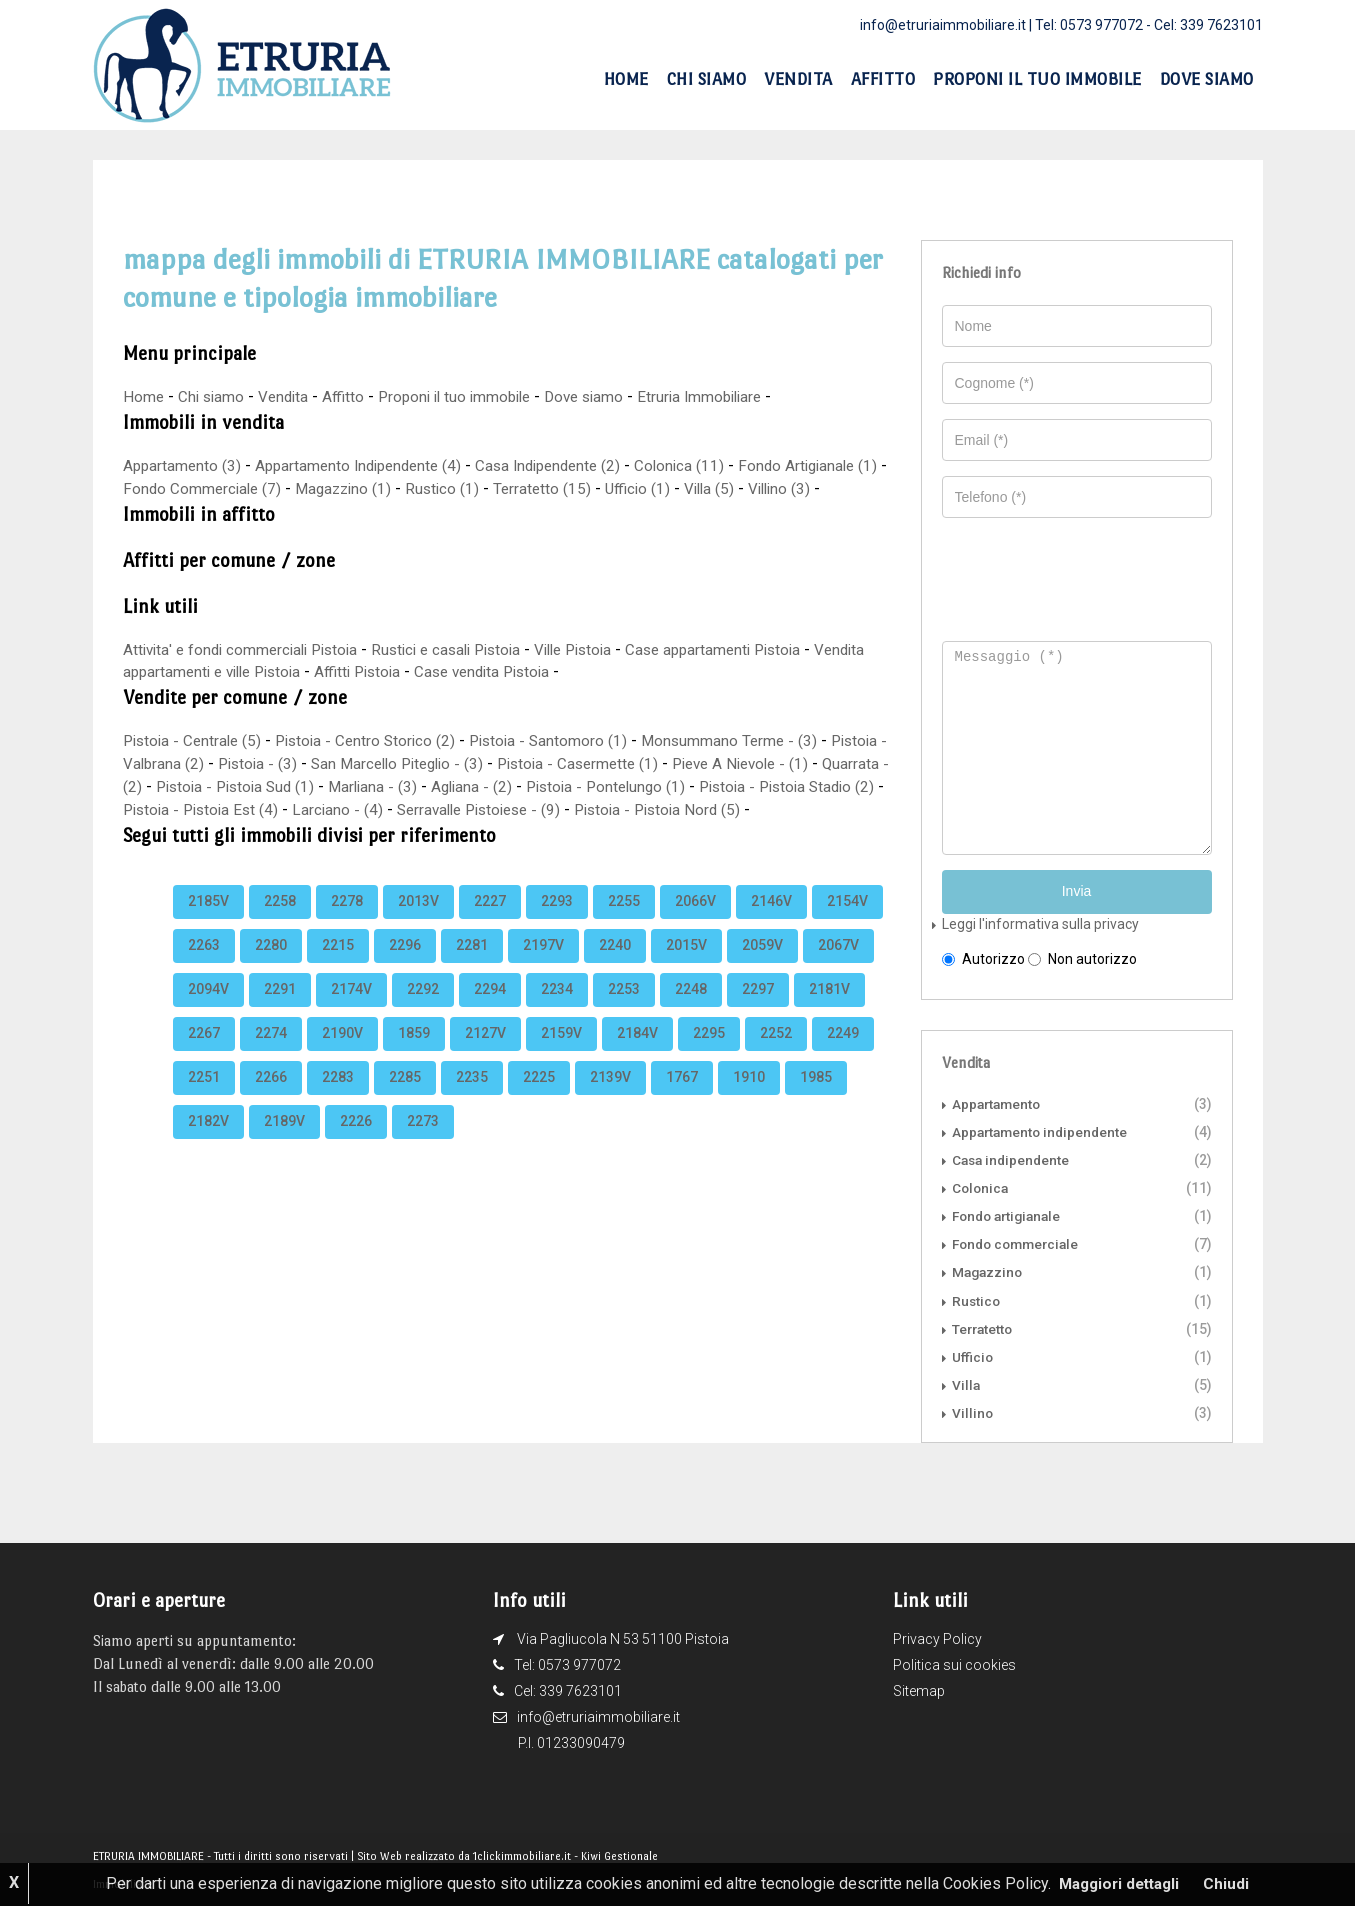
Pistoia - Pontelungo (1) (730, 786)
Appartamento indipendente (1043, 1130)
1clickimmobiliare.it (522, 1853)
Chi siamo (707, 79)
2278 (347, 923)
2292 (423, 1011)
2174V (351, 1011)
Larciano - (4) (483, 809)
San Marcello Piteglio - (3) (472, 763)
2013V (418, 923)
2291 (280, 1011)
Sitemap (919, 1688)
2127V (485, 1055)
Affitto (883, 79)
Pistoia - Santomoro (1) (564, 740)
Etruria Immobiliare (724, 396)
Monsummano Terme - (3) (750, 740)
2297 (758, 1011)
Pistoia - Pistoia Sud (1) (345, 786)
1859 (414, 1055)
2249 (843, 1055)
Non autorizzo (1082, 957)
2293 (557, 923)
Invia (1077, 890)
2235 (472, 1099)
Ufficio (973, 1354)
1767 (682, 1099)
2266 (271, 1099)
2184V (637, 1055)
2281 (472, 967)
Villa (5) (759, 488)
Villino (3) (833, 488)
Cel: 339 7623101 (1208, 25)
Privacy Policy (937, 1636)
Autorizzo (983, 957)
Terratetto (984, 1326)
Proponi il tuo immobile (1037, 79)
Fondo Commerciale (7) (237, 488)
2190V (342, 1055)
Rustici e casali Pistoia (464, 649)
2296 (405, 967)
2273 (423, 1143)
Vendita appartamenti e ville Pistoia (247, 671)
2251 (204, 1099)
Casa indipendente (1013, 1158)
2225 (539, 1099)
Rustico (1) (486, 488)
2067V (838, 967)
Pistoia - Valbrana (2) (196, 763)
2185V (208, 923)
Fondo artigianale (1010, 1214)
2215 (338, 967)
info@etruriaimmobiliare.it (943, 25)
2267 (204, 1055)
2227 (490, 923)
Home (626, 79)
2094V (208, 1011)
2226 (356, 1143)
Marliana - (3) (489, 786)
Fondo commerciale (1019, 1242)
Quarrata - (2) (201, 786)
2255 (624, 923)
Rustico (977, 1298)
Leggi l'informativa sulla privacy (1040, 922)
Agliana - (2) (591, 786)
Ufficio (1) (685, 488)
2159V (561, 1055)
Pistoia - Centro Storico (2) (375, 740)
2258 (280, 923)
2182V (208, 1143)
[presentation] (1086, 570)
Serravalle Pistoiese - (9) (631, 809)
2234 (557, 1011)
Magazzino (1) (383, 488)
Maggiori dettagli (1119, 1883)
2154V (847, 923)
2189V (284, 1143)
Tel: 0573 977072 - (1094, 25)
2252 (776, 1055)
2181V (829, 1011)
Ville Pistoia (600, 649)
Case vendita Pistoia (562, 671)
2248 (691, 1011)
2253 (624, 1011)
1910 (749, 1099)
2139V (610, 1099)
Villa (966, 1382)
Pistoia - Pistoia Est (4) (341, 809)
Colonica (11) (703, 465)
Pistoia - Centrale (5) (195, 740)
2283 (338, 1099)
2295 (709, 1055)
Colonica (981, 1186)
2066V (695, 923)
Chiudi (1231, 1883)
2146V (771, 923)
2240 (615, 967)
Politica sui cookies (954, 1662)
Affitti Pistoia (430, 671)
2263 (204, 967)
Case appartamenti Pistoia (749, 649)
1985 (816, 1099)
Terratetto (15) (588, 488)
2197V (543, 967)
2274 (271, 1055)
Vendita (798, 79)
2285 (405, 1099)
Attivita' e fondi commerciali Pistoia (246, 649)
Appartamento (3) (183, 465)
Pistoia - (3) (325, 763)
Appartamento (998, 1102)
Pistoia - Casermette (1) (662, 763)
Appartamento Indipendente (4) (366, 465)
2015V (686, 967)
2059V (762, 967)
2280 (271, 967)
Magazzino (989, 1270)
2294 (490, 1011)
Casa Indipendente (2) (566, 465)
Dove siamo (1207, 79)
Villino (973, 1410)
